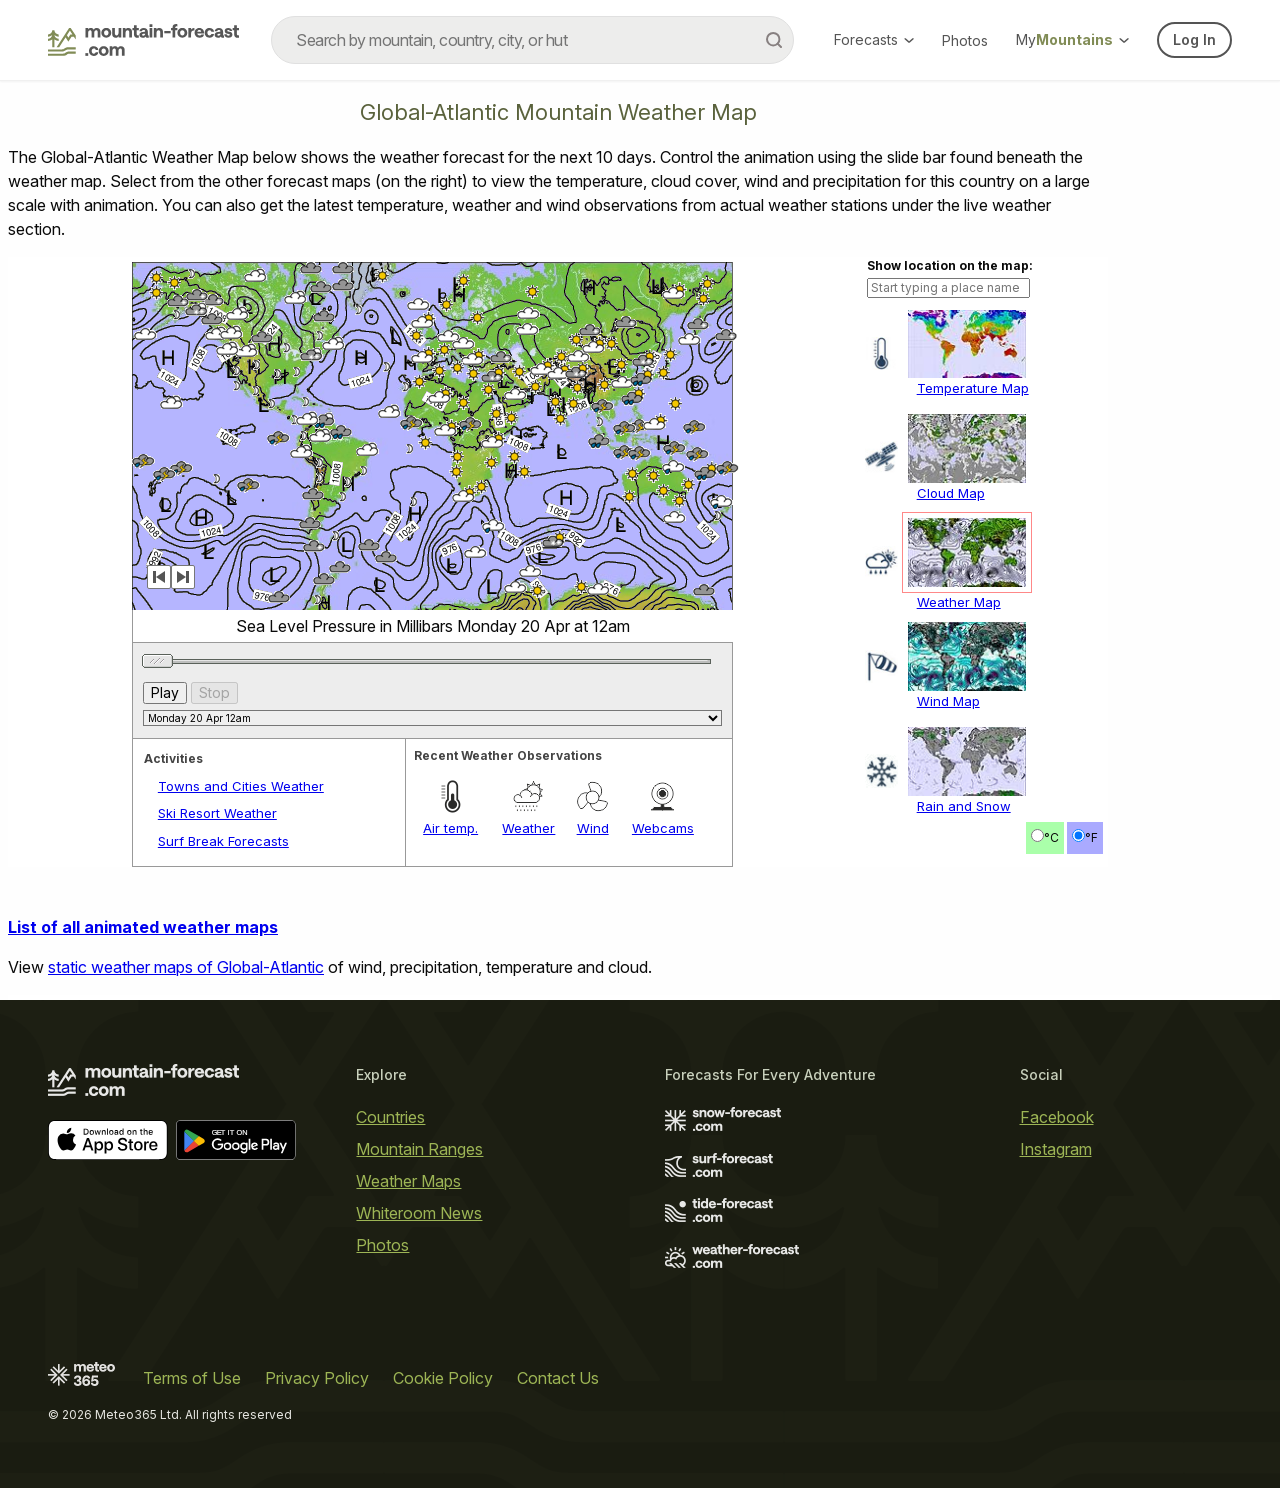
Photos (965, 40)
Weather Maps (408, 1181)
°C (1051, 837)
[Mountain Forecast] (143, 40)
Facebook (1057, 1117)
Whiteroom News (419, 1213)
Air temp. (450, 828)
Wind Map (948, 701)
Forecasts (874, 39)
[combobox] (532, 40)
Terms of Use (192, 1378)
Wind (593, 828)
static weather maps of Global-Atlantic (186, 967)
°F (1091, 837)
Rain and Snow (964, 806)
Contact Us (558, 1378)
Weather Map (959, 602)
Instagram (1056, 1149)
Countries (390, 1117)
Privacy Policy (317, 1378)
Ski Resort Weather (217, 813)
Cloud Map (951, 493)
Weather (528, 828)
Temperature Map (973, 388)
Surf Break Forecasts (223, 841)
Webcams (663, 828)
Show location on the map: (950, 265)
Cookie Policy (443, 1378)
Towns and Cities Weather (241, 786)
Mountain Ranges (419, 1149)
